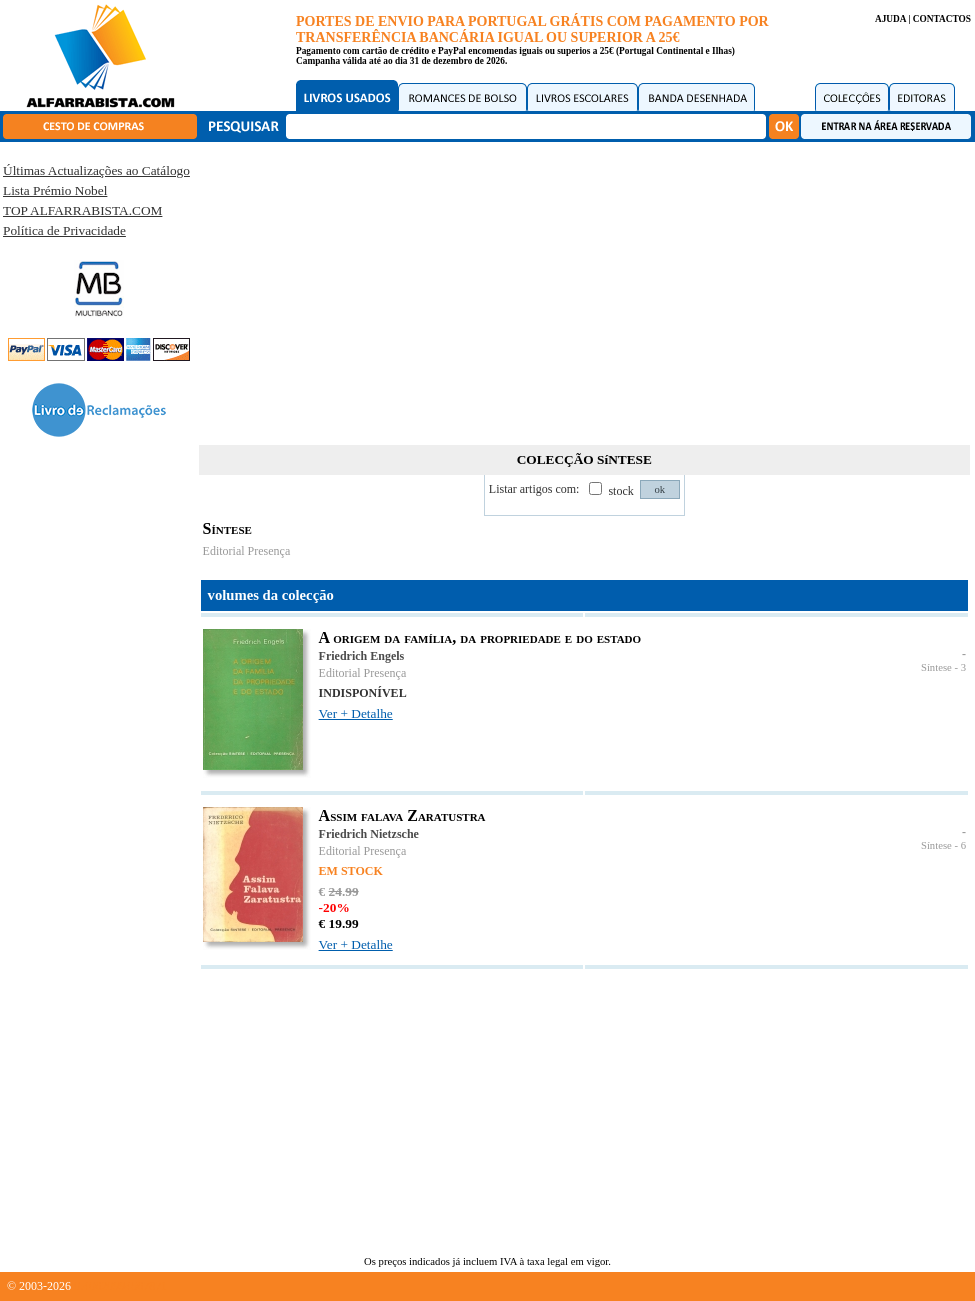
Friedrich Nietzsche (369, 834)
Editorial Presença (247, 551)
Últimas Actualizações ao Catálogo (96, 170)
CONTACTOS (942, 19)
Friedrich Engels (362, 656)
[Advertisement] (584, 290)
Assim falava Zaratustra (402, 815)
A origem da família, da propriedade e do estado (480, 637)
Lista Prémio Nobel (55, 190)
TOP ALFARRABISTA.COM (82, 210)
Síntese (936, 667)
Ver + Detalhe (356, 713)
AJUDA (890, 19)
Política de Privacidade (64, 230)
